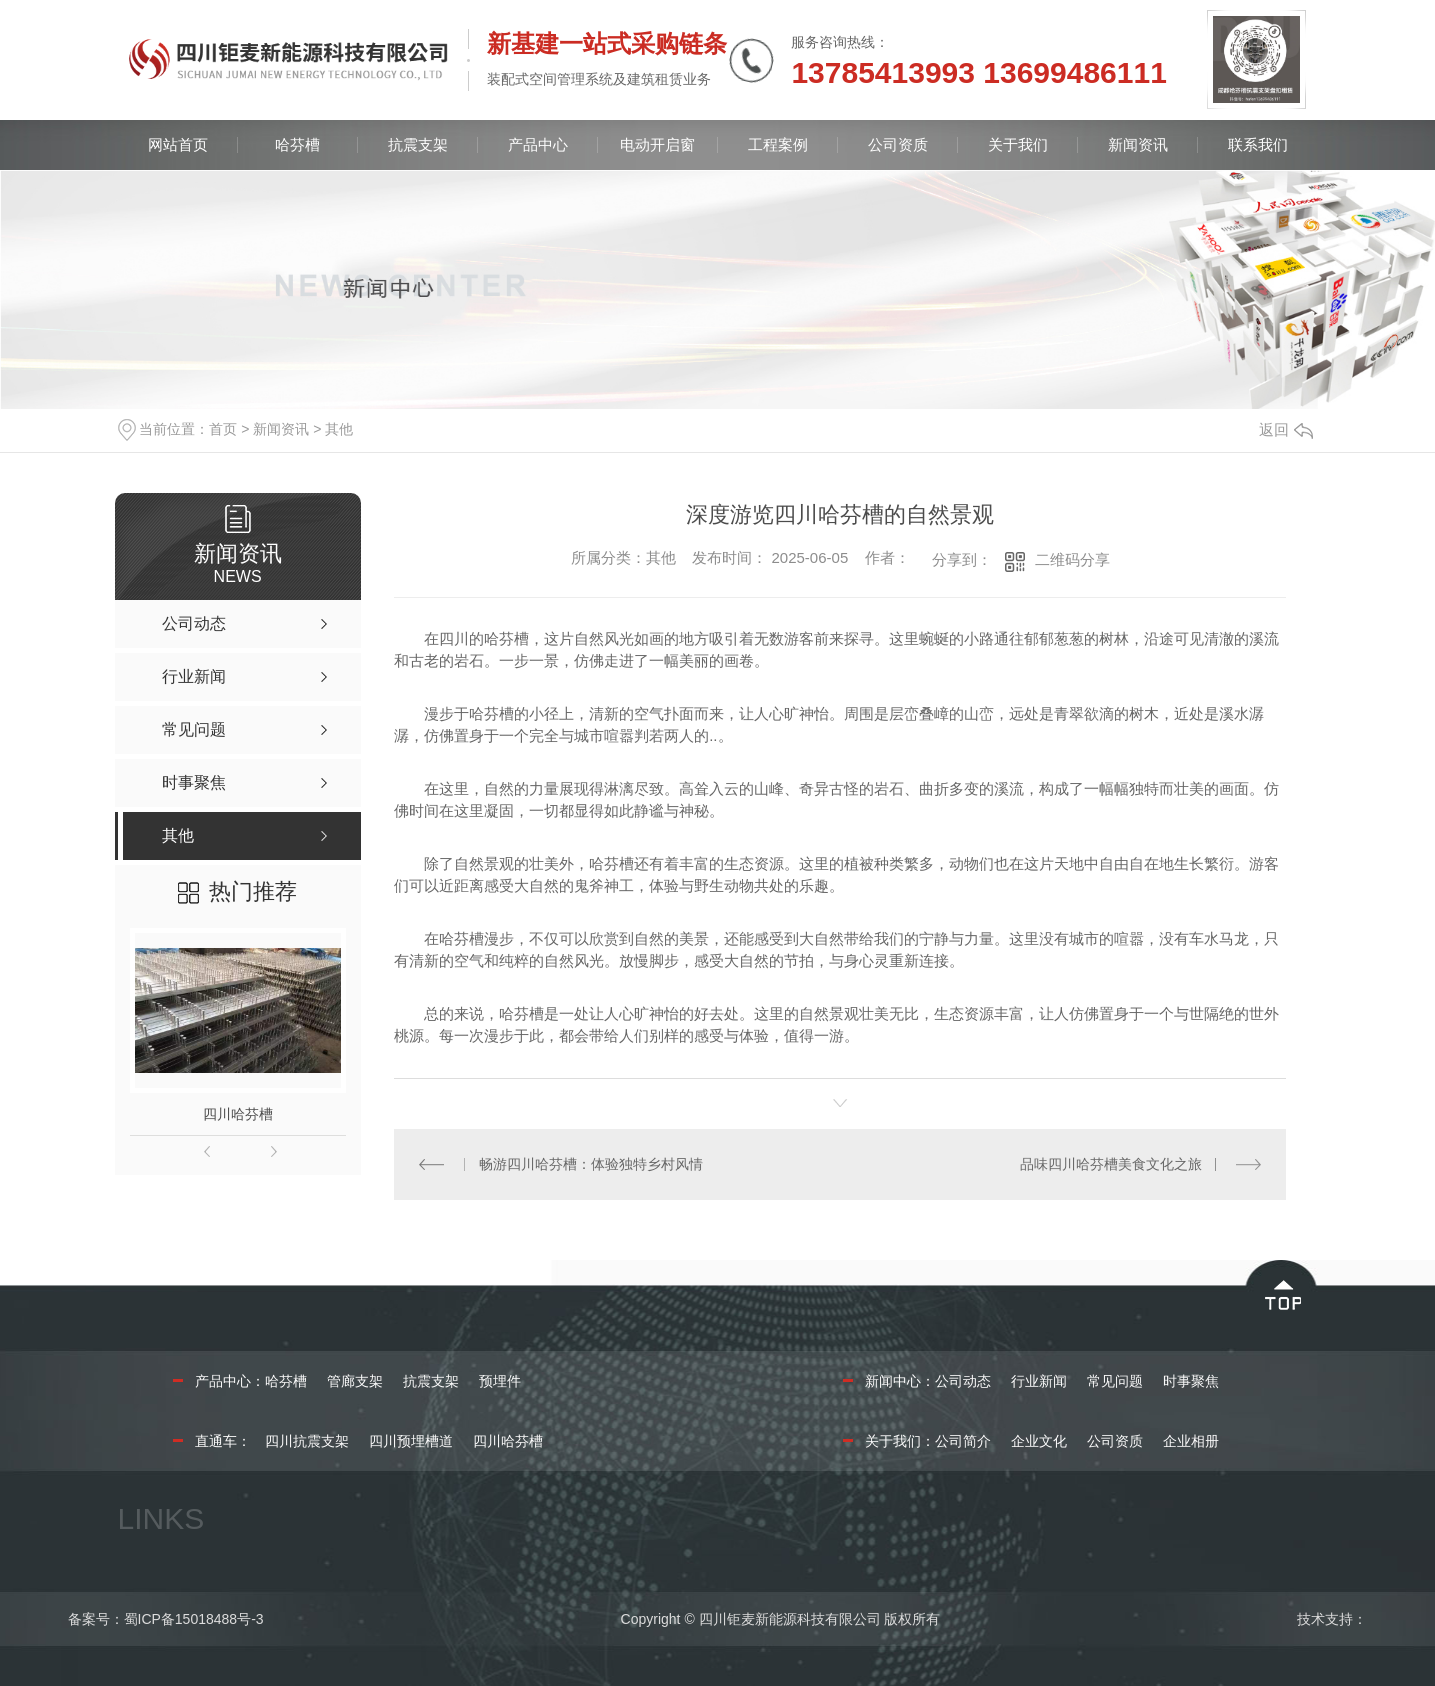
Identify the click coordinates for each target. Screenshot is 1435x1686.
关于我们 (1018, 144)
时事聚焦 (1191, 1381)
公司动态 (963, 1381)
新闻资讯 (1138, 144)
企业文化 (1039, 1441)
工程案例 (778, 144)
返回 (1286, 429)
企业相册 (1191, 1441)
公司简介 (963, 1441)
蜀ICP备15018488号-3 (194, 1619)
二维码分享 (1072, 559)
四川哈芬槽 (238, 1114)
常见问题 (1115, 1381)
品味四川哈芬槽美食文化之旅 (1111, 1164)
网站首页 (178, 144)
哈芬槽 (297, 144)
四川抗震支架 (307, 1441)
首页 (223, 429)
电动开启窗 (657, 144)
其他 (339, 429)
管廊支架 (355, 1381)
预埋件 (500, 1381)
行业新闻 (1039, 1381)
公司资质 (898, 144)
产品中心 (538, 144)
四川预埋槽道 (411, 1441)
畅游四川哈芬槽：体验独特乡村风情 (591, 1164)
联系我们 (1258, 144)
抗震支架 (418, 144)
